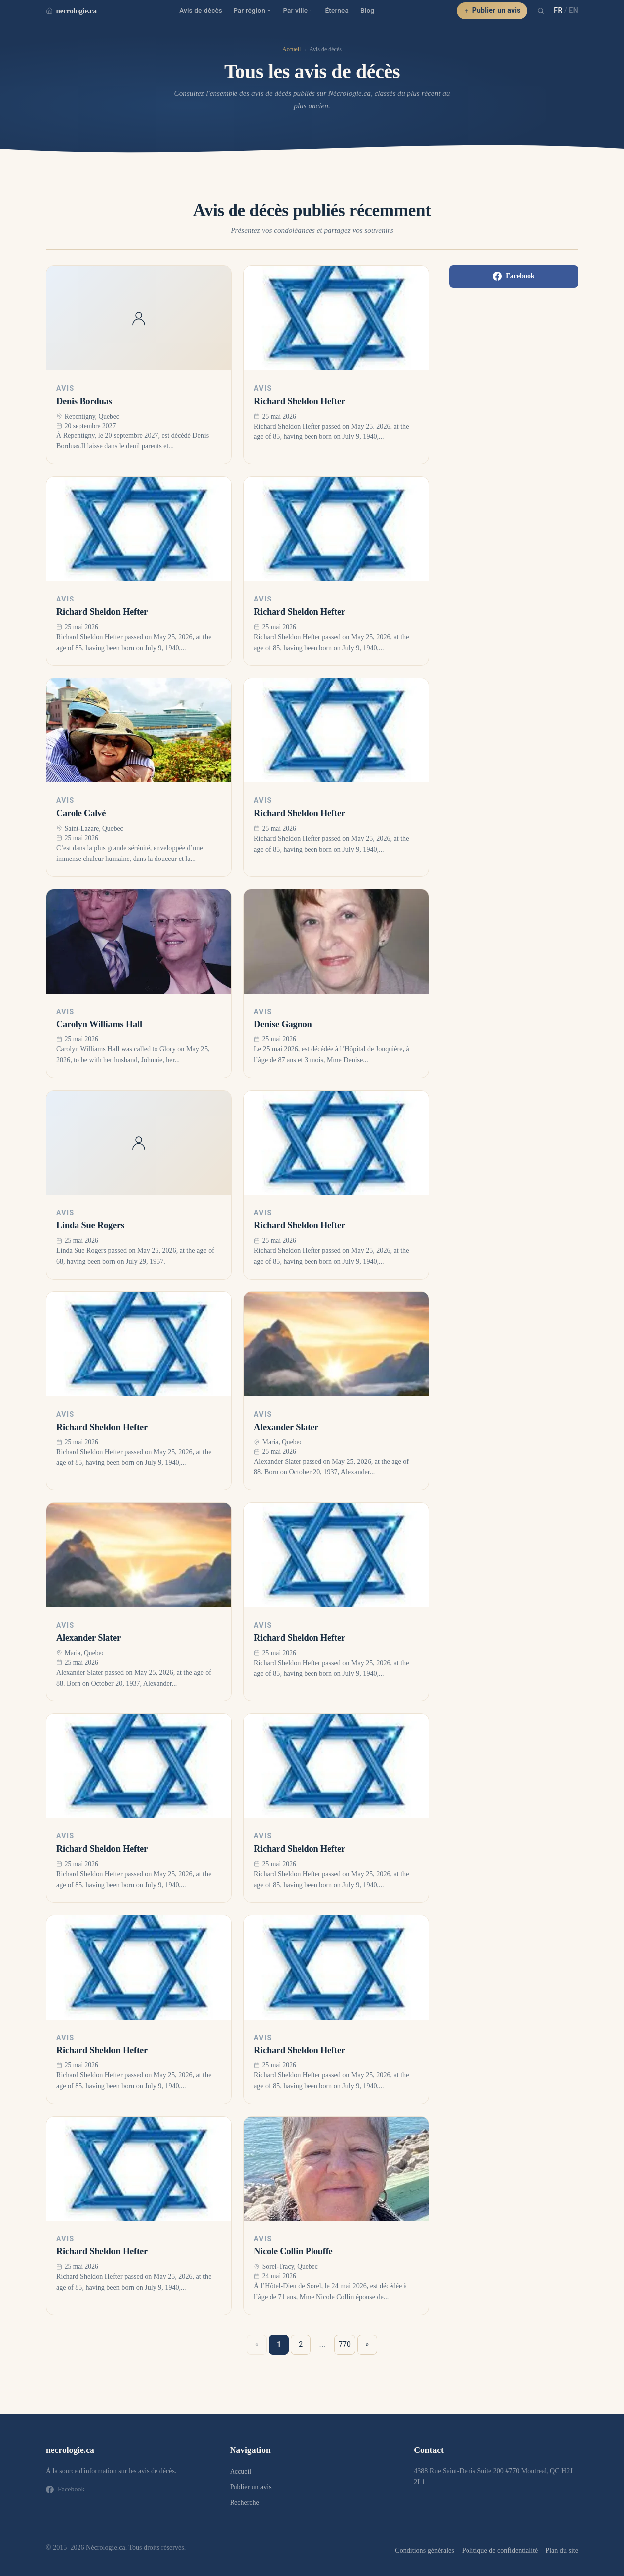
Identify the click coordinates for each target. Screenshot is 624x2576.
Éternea (337, 10)
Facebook (514, 276)
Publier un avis (492, 10)
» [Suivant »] (367, 2344)
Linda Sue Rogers (90, 1225)
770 (345, 2344)
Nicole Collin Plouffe (293, 2251)
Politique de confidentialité (500, 2550)
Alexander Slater (286, 1427)
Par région (252, 10)
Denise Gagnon (283, 1024)
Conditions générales (424, 2550)
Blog (367, 10)
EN (573, 10)
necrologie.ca (71, 10)
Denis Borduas (84, 401)
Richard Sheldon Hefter (299, 401)
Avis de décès (200, 10)
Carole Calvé (81, 813)
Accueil (291, 49)
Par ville (298, 10)
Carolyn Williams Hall (99, 1024)
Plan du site (562, 2550)
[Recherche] (540, 10)
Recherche (244, 2502)
